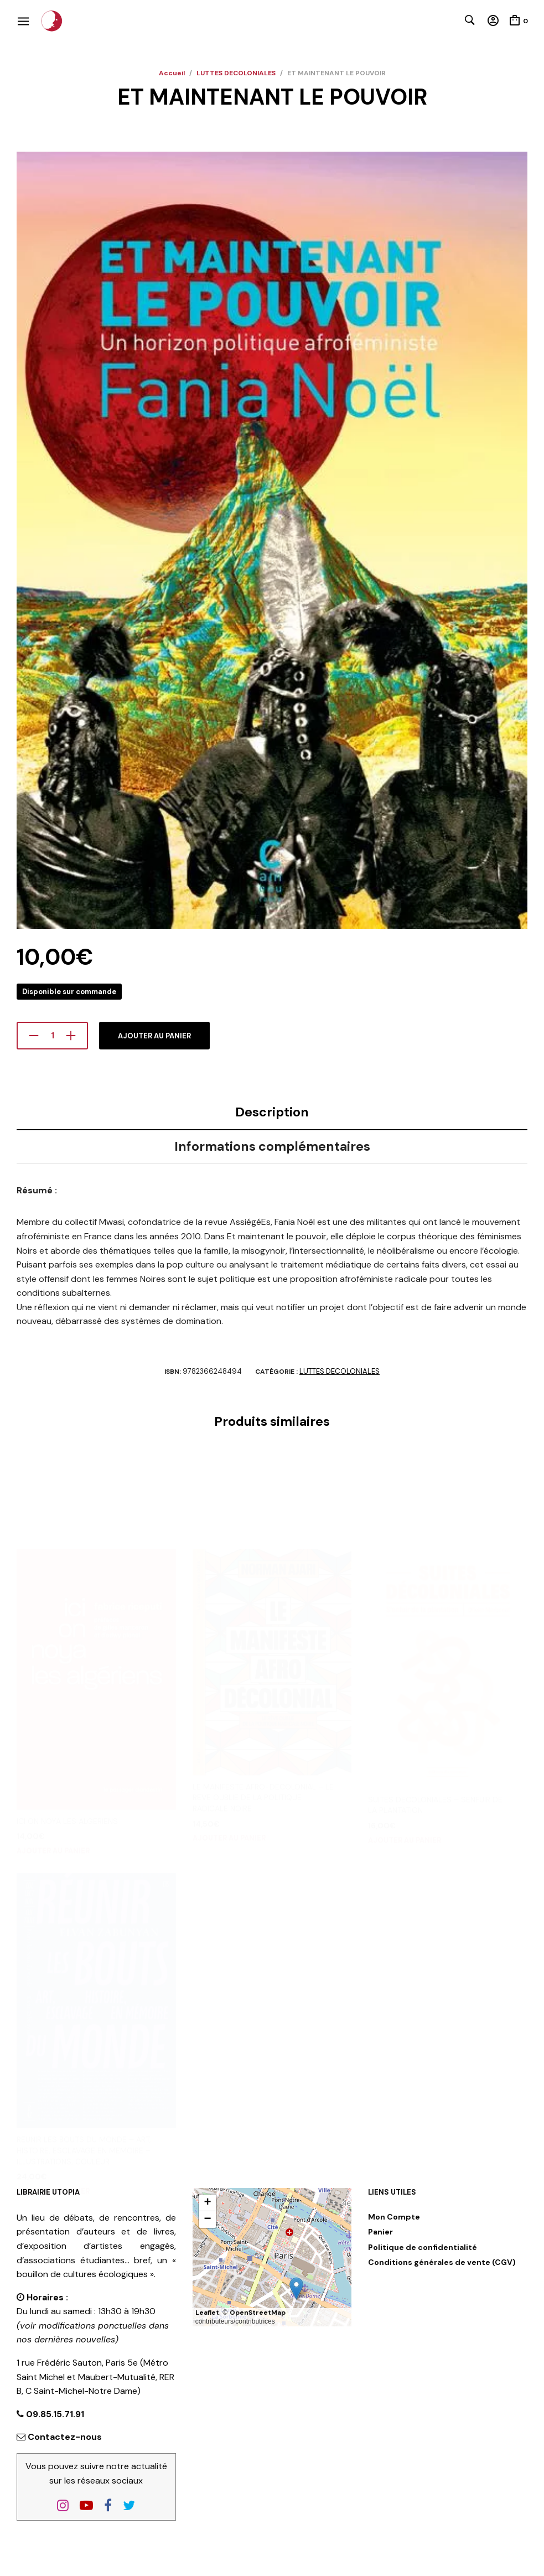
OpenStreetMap (258, 2312)
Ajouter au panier (154, 1036)
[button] (296, 2288)
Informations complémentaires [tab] (272, 1146)
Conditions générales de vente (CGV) (442, 2262)
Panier (380, 2232)
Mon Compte (394, 2217)
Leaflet (207, 2312)
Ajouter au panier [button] (53, 1742)
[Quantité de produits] (52, 1035)
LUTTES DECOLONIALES (236, 73)
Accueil (172, 73)
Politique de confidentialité (422, 2247)
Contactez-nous (65, 2437)
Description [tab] (272, 1112)
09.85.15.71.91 (54, 2414)
